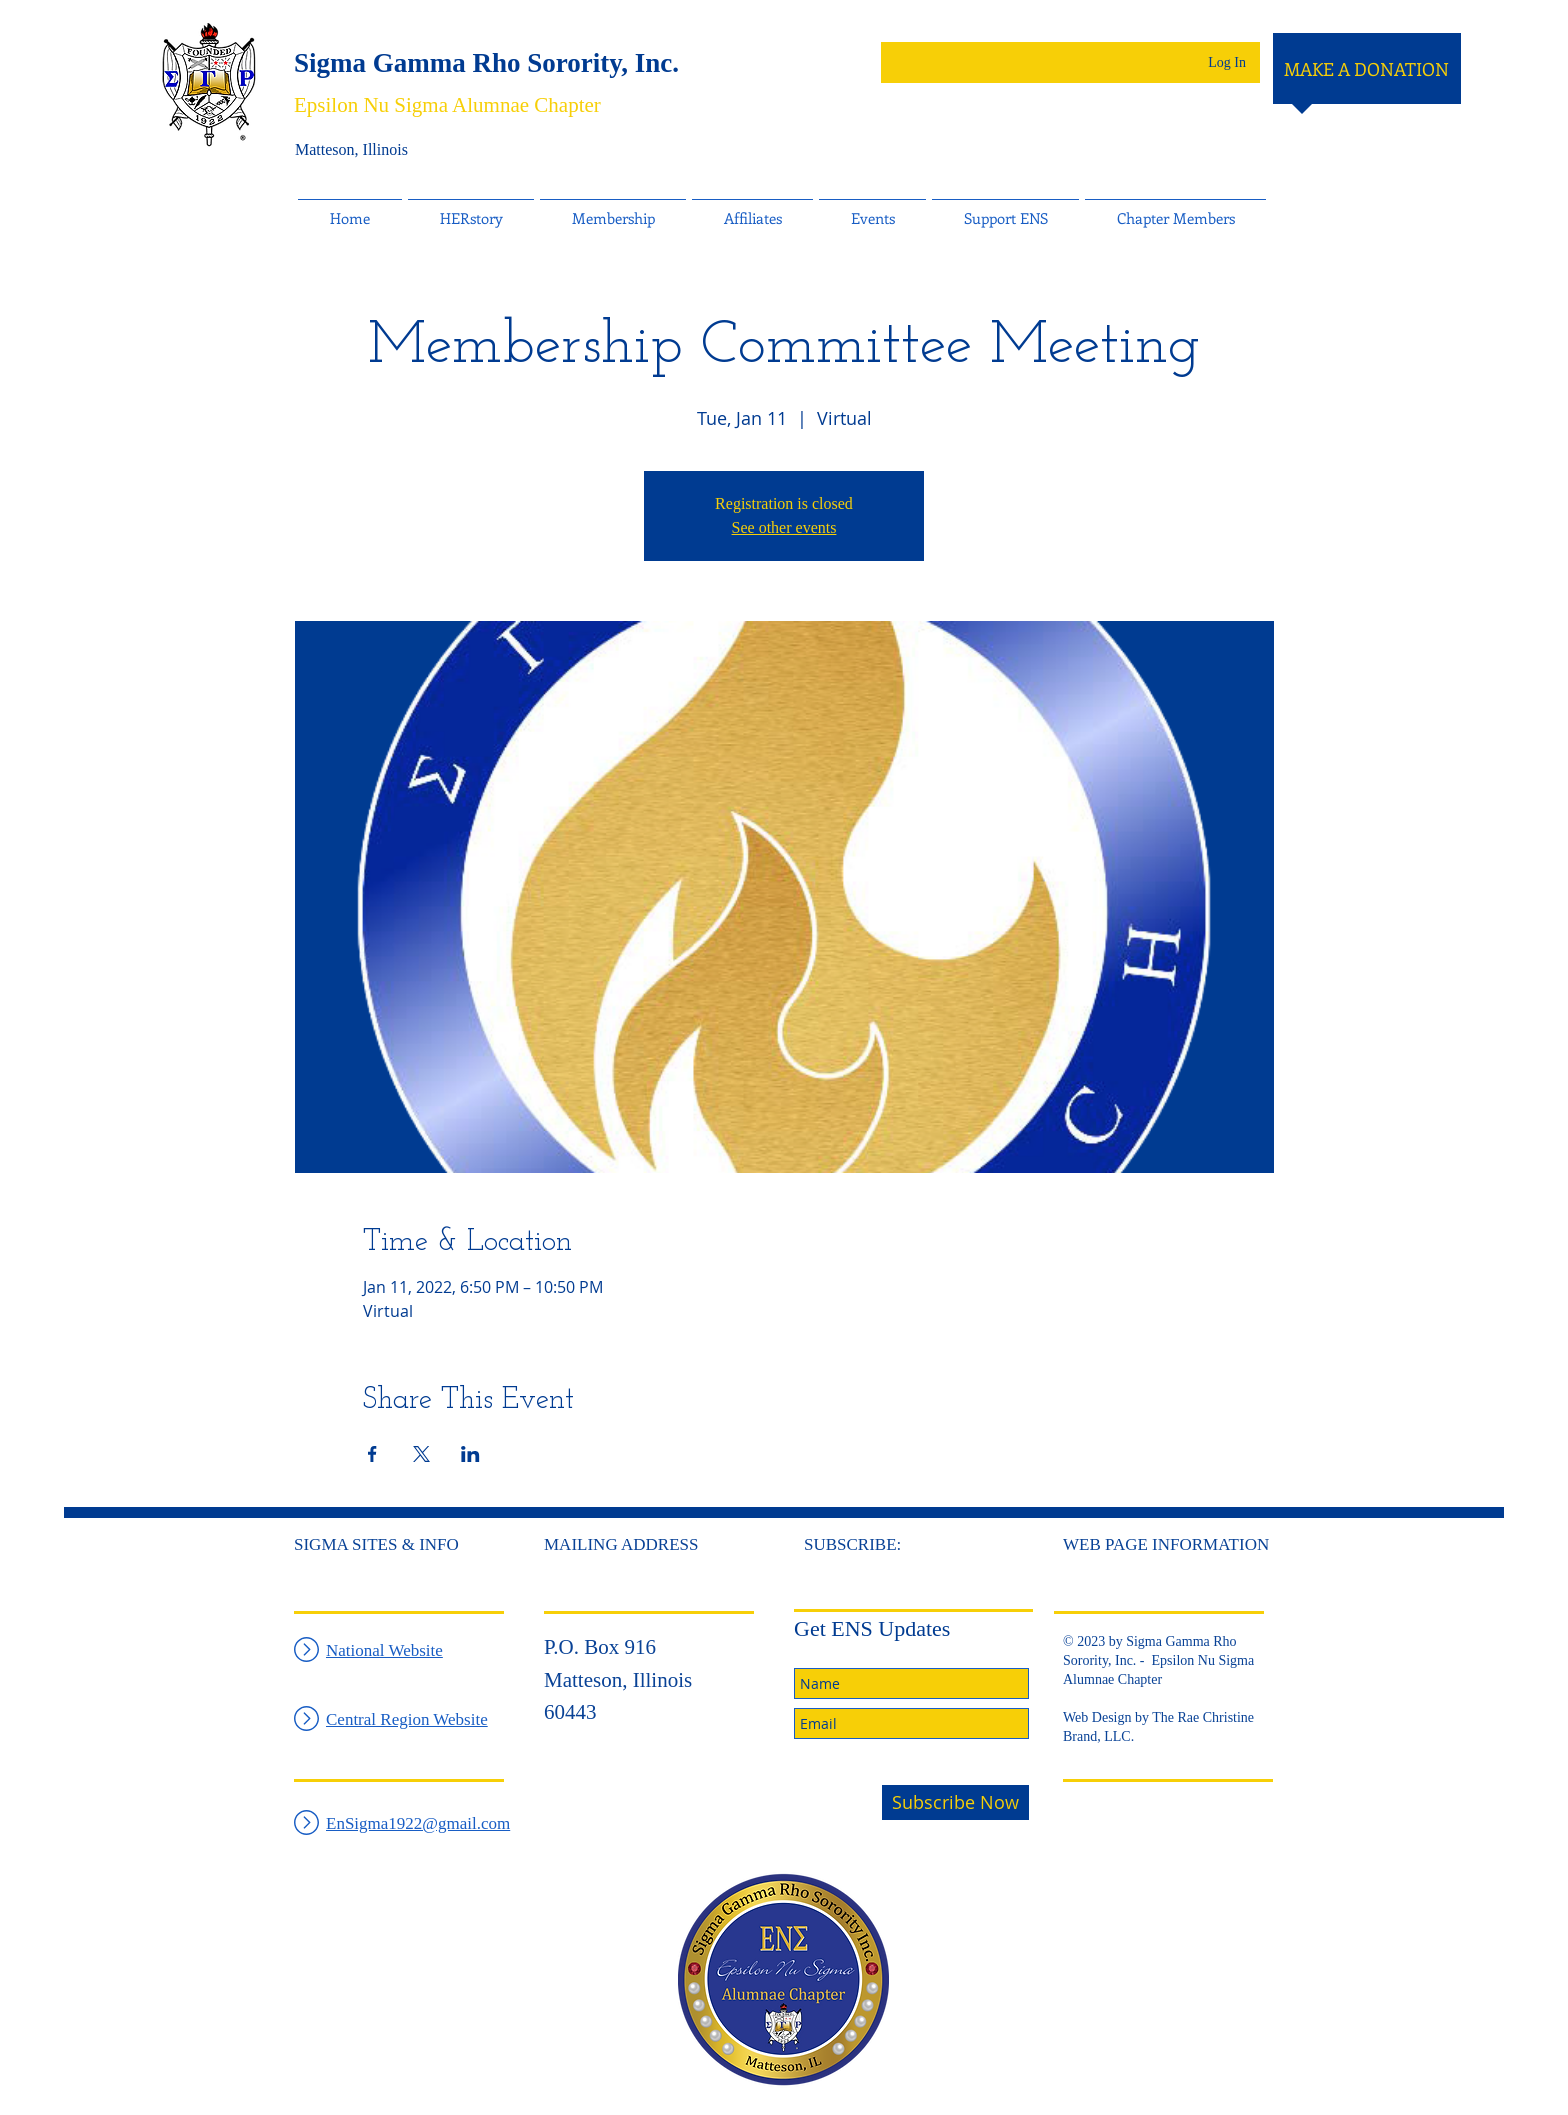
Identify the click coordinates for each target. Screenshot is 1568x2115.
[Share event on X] (421, 1454)
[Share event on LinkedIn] (470, 1454)
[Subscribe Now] (955, 1802)
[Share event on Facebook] (372, 1454)
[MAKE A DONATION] (1366, 70)
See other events (784, 527)
